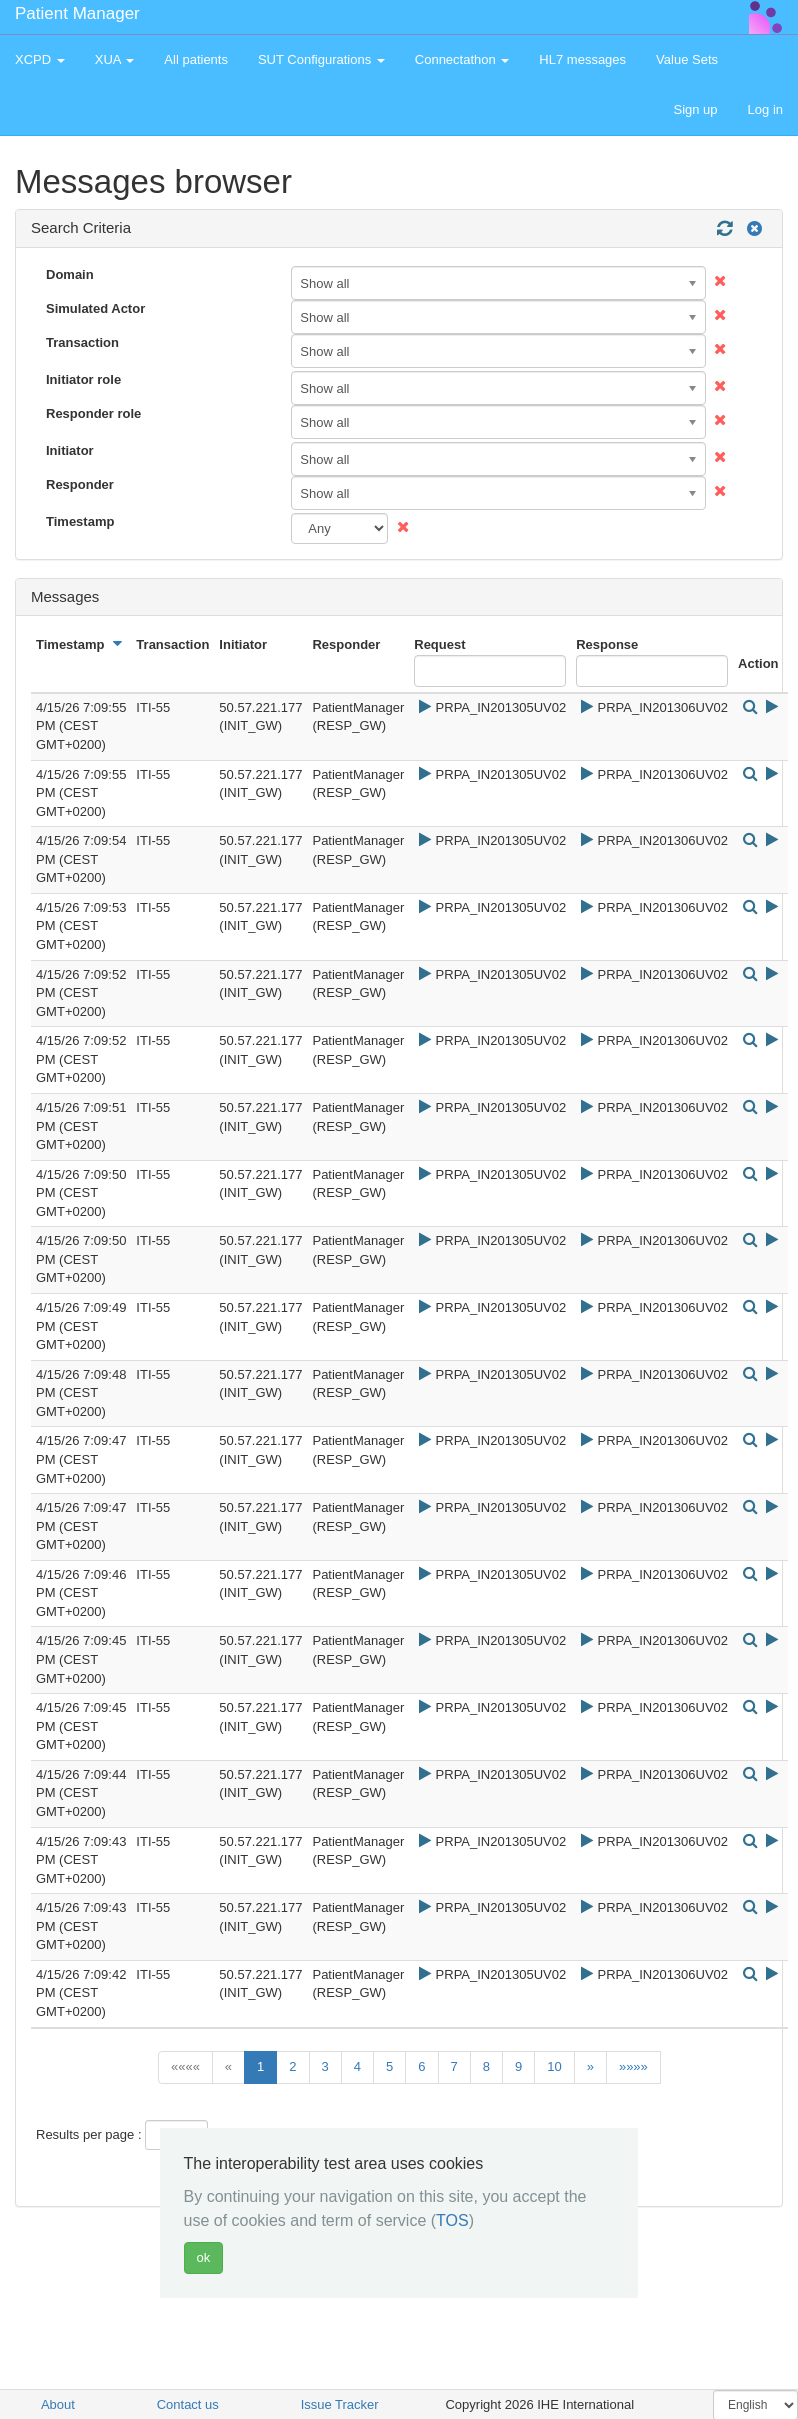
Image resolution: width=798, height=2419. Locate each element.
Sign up (695, 109)
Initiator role (83, 379)
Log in (765, 109)
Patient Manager (77, 13)
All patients (196, 59)
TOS (452, 2220)
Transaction (82, 342)
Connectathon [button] (462, 59)
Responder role (93, 413)
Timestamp (80, 521)
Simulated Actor (95, 308)
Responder (80, 484)
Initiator (70, 450)
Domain (70, 274)
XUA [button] (115, 59)
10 (554, 2066)
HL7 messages (582, 59)
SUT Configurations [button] (321, 59)
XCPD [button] (40, 59)
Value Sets (687, 59)
